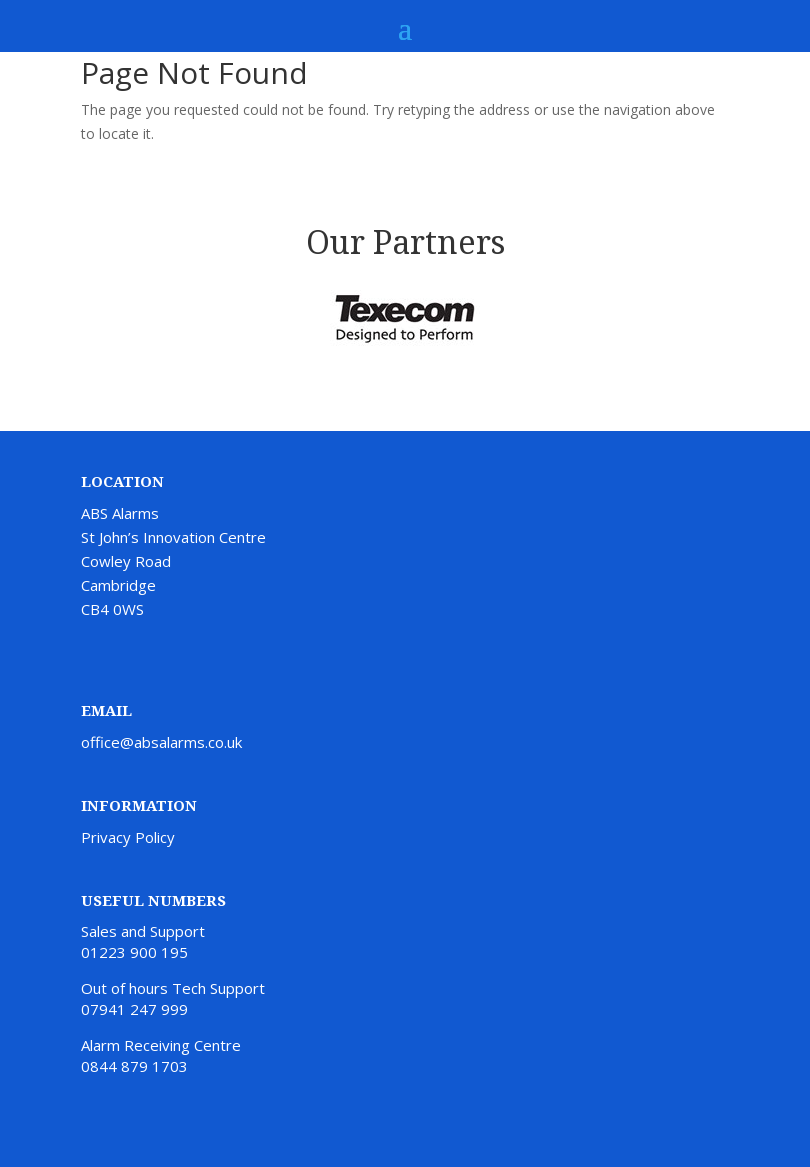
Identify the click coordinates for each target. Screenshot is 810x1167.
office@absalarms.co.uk (161, 742)
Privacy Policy (128, 837)
